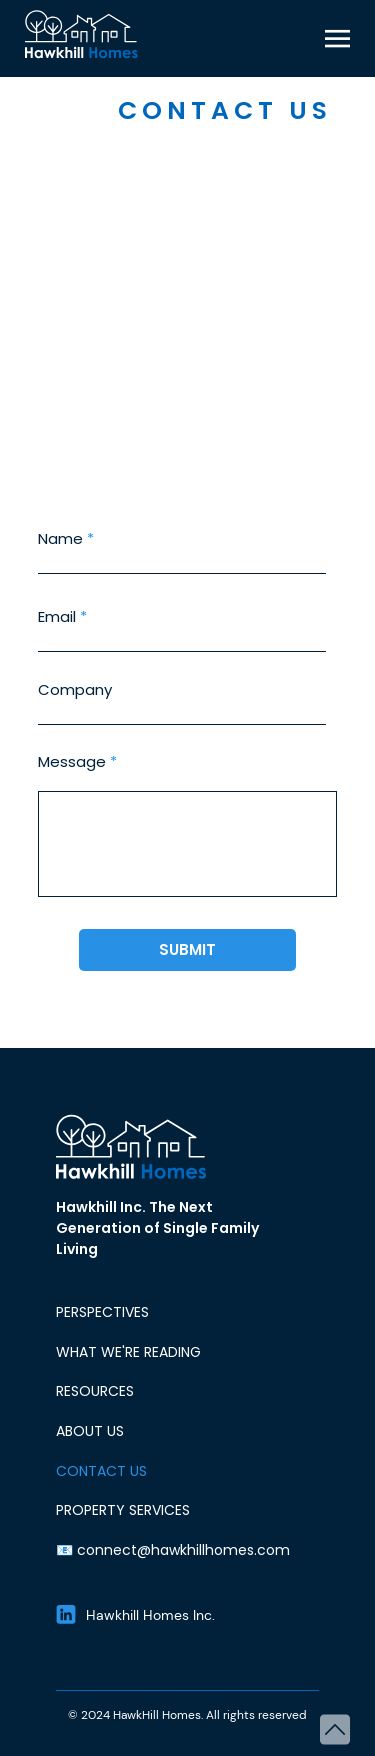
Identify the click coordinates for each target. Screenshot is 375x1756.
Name (60, 538)
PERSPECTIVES (102, 1312)
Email (57, 616)
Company (75, 689)
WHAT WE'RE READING (128, 1352)
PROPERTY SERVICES (123, 1510)
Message (72, 761)
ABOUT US (90, 1431)
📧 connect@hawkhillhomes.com (173, 1550)
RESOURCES (95, 1391)
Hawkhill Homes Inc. (150, 1615)
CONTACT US (101, 1471)
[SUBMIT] (187, 950)
